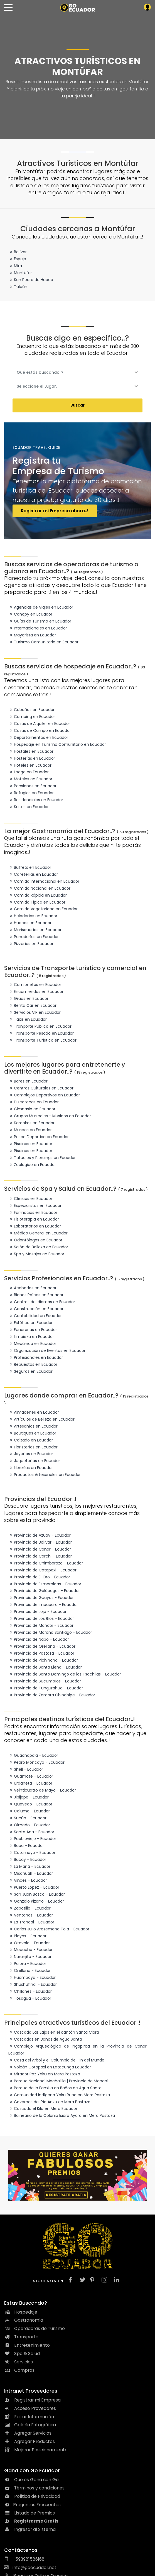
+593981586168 (24, 2559)
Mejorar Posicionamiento (36, 2450)
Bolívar (17, 252)
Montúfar (20, 272)
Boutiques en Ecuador (32, 1433)
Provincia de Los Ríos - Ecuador (41, 1618)
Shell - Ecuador (25, 1769)
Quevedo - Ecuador (30, 1804)
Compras (19, 2370)
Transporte (21, 2337)
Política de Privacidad (32, 2496)
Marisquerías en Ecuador (34, 930)
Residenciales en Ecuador (35, 800)
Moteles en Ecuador (30, 779)
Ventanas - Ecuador (30, 1915)
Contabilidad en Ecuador (35, 1315)
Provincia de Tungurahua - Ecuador (45, 1688)
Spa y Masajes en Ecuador (36, 1254)
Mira (15, 266)
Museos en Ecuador (30, 1130)
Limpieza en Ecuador (31, 1336)
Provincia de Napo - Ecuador (38, 1639)
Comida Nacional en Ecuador (39, 888)
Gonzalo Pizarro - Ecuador (36, 1901)
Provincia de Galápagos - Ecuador (44, 1590)
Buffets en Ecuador (29, 867)
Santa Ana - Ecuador (31, 1832)
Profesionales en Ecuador (35, 1357)
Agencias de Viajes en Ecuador (40, 607)
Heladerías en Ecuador (32, 916)
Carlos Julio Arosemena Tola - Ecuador (48, 1929)
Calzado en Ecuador (30, 1440)
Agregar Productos (29, 2441)
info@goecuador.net (30, 2567)
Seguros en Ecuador (30, 1371)
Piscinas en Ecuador (30, 1143)
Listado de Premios (29, 2513)
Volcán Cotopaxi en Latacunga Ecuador (49, 2067)
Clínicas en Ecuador (30, 1198)
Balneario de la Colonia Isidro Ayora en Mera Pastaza (61, 2115)
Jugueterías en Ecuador (34, 1460)
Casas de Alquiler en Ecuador (39, 723)
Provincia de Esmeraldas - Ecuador (44, 1584)
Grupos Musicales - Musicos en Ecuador (49, 1116)
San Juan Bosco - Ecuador (36, 1894)
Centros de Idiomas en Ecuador (41, 1302)
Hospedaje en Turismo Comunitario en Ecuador (57, 744)
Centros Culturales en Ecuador (40, 1088)
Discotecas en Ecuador (33, 1102)
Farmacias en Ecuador (32, 1212)
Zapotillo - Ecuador (29, 1908)
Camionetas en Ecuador (34, 984)
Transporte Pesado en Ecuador (41, 1033)
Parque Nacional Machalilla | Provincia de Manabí (58, 2081)
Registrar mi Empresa (32, 2400)
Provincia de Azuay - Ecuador (39, 1535)
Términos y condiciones (34, 2488)
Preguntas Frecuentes (32, 2505)
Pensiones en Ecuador (32, 786)
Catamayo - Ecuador (31, 1852)
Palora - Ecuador (27, 1963)
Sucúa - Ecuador (27, 1818)
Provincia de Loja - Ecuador (37, 1611)
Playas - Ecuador (27, 1936)
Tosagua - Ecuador (29, 1998)
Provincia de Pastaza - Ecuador (41, 1653)
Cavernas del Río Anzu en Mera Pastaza (49, 2102)
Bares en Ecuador (28, 1081)
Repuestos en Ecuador (32, 1364)
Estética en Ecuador (30, 1322)
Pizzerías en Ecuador (30, 943)
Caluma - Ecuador (29, 1811)
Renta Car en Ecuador (32, 1005)
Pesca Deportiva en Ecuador (38, 1137)
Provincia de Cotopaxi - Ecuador (42, 1570)
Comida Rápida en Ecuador (37, 895)
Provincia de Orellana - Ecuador (41, 1646)
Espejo (17, 259)
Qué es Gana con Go (31, 2479)
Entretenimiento (27, 2345)
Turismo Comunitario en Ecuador (43, 642)
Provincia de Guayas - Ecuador (41, 1597)
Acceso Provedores (30, 2408)
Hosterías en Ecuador (31, 758)
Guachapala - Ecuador (33, 1755)
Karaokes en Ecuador (31, 1123)
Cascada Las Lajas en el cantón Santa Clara (53, 2032)
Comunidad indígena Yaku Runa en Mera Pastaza (59, 2095)
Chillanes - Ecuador (30, 1991)
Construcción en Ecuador (35, 1309)
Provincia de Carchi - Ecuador (40, 1556)
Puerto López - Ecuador (33, 1887)
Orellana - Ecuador (29, 1970)
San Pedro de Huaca (30, 279)
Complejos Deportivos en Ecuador (44, 1095)
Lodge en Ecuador (28, 772)
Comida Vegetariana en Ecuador (43, 909)
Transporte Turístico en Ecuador (42, 1040)
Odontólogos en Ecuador (35, 1240)
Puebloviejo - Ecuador (32, 1838)
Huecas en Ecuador (29, 923)
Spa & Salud (22, 2353)
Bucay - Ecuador (27, 1859)
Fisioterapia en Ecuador (33, 1219)
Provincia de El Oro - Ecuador (39, 1577)
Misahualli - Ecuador (30, 1873)
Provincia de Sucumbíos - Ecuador (44, 1681)
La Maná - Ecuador (29, 1866)
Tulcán (17, 286)
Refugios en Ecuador (31, 793)
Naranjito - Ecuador (29, 1956)
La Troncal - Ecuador (31, 1922)
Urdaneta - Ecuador (30, 1783)
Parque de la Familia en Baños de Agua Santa (55, 2088)
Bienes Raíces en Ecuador (35, 1295)
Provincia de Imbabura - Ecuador (43, 1604)
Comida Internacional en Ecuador (43, 881)
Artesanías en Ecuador (33, 1426)
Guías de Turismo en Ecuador (39, 621)
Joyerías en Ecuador (30, 1453)
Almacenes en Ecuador (33, 1412)
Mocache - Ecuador (30, 1949)
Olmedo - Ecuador (29, 1825)
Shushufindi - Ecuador (32, 1984)
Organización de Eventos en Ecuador (46, 1350)
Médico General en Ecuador (38, 1233)
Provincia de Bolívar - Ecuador (40, 1542)
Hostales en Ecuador (30, 751)
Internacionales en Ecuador (37, 628)
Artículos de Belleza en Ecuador (41, 1419)
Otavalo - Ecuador (29, 1943)
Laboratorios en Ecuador (34, 1226)
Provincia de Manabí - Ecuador (40, 1625)
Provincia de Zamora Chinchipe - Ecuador (51, 1695)
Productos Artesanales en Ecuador (44, 1474)
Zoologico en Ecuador (32, 1164)
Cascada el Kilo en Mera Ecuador (42, 2108)
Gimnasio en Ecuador (31, 1109)
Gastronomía (23, 2320)
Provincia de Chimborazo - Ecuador (45, 1563)
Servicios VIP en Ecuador (34, 1012)
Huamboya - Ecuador (32, 1977)
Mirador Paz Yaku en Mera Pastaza (44, 2074)
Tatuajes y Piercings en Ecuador (42, 1157)
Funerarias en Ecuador (32, 1329)
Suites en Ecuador (28, 807)
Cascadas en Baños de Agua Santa (45, 2039)
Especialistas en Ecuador (34, 1205)
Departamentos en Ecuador (38, 737)
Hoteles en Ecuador (29, 765)
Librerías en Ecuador (30, 1467)
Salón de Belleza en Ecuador (38, 1247)
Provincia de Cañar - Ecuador (39, 1549)
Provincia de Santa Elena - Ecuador (45, 1667)
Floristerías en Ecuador (33, 1447)
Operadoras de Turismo (34, 2328)
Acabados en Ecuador (32, 1288)
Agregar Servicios (27, 2433)
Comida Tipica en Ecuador (36, 902)
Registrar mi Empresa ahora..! (54, 511)
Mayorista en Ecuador (32, 635)
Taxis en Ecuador (27, 1019)
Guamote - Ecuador (30, 1776)
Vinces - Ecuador (27, 1880)
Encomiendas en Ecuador (35, 991)
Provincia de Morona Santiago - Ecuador (50, 1632)
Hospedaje (20, 2312)
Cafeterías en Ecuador (33, 874)
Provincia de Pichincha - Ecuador (43, 1660)
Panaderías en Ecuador (33, 936)
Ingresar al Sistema (30, 2529)
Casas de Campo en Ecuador (39, 730)
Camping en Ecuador (31, 716)
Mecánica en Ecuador (32, 1343)
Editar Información (29, 2417)
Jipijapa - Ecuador (28, 1797)
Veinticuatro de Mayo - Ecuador (42, 1790)
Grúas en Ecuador (28, 998)
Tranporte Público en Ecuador (40, 1026)
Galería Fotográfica (30, 2425)
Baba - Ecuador (26, 1845)
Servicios (18, 2362)
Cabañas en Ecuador (31, 709)
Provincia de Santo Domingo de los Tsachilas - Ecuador (64, 1674)
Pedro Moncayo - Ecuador (36, 1762)
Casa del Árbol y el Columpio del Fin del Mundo (56, 2060)
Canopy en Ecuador (30, 614)
